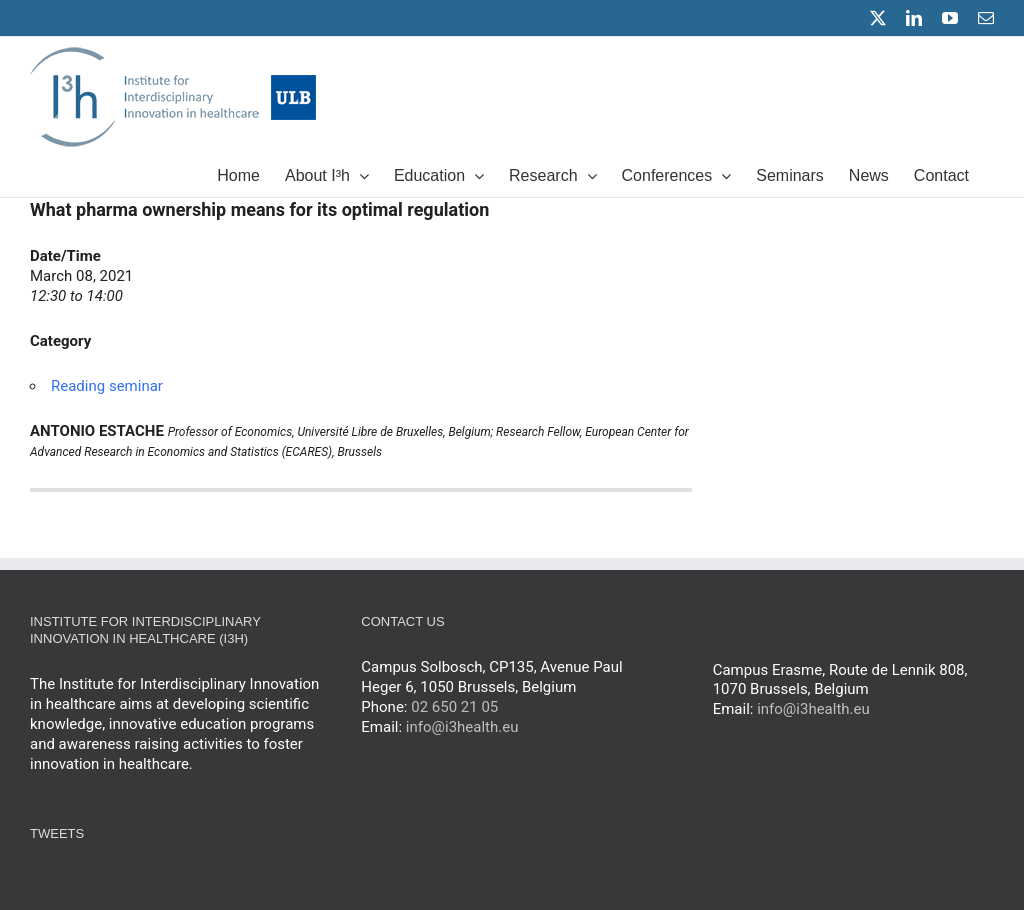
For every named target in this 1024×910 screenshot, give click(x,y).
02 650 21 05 (454, 707)
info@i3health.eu (462, 727)
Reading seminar (107, 386)
